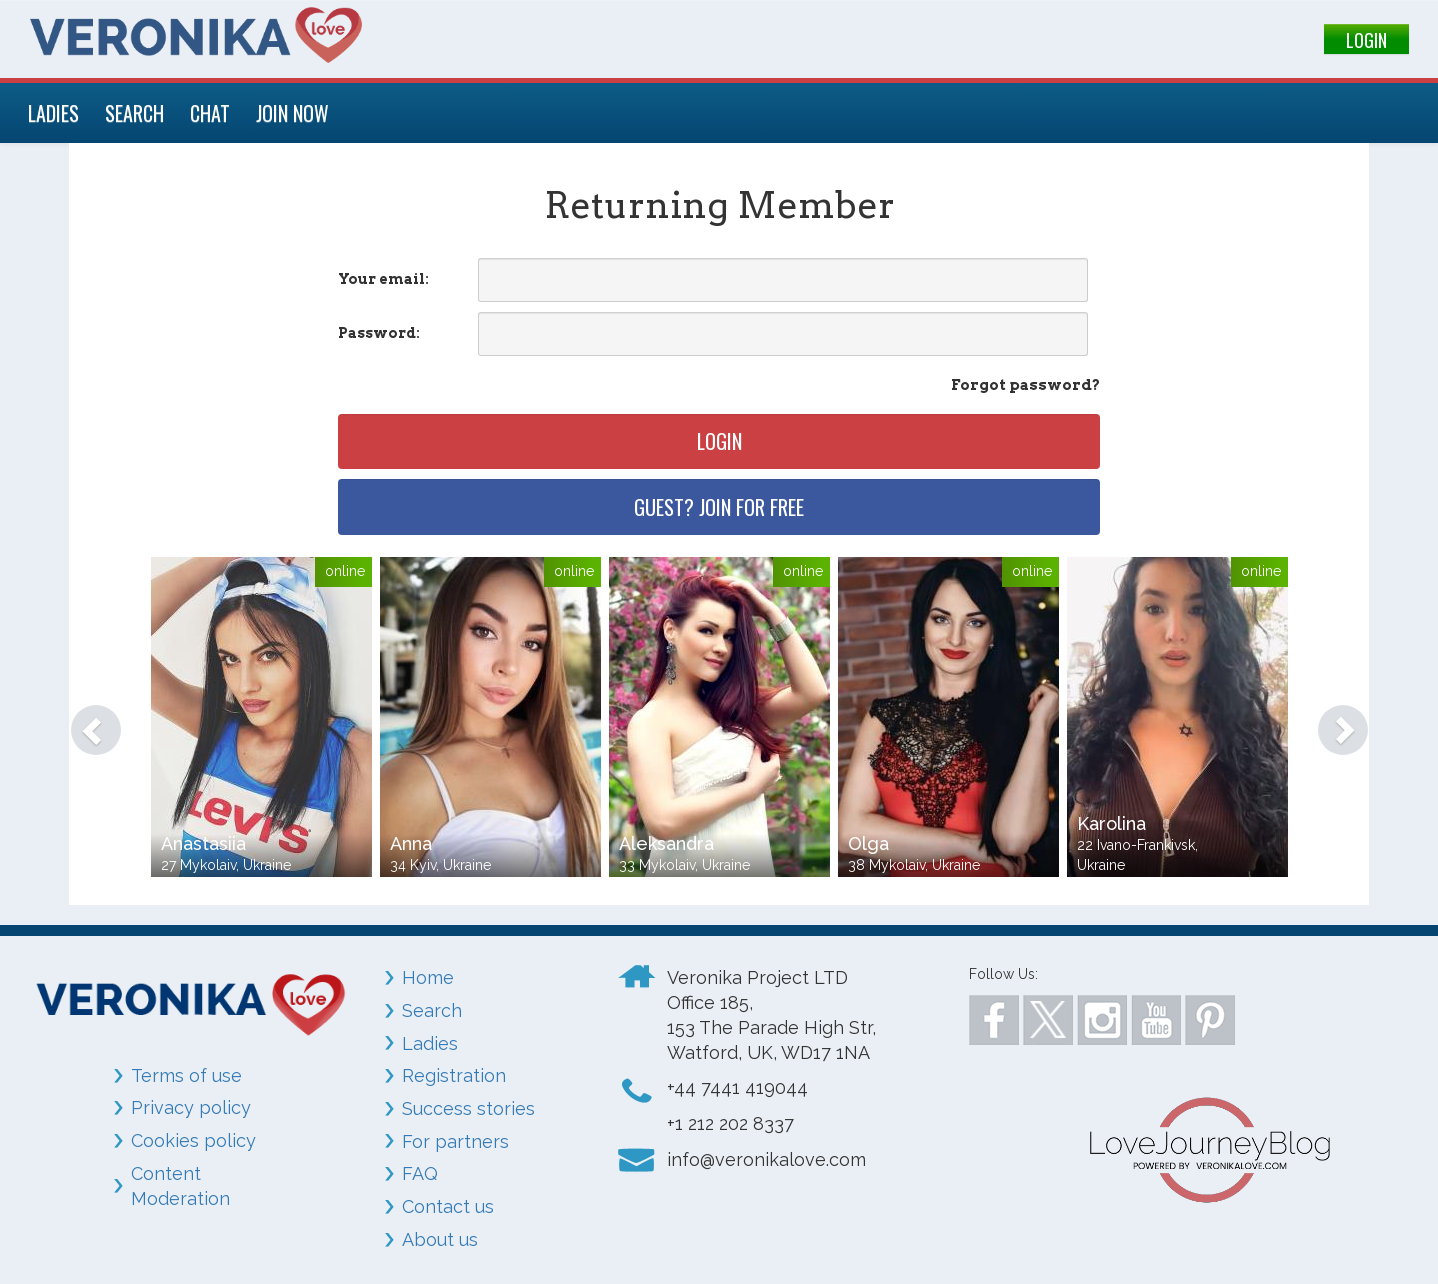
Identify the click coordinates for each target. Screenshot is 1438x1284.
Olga (868, 843)
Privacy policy (191, 1107)
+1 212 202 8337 (730, 1123)
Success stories (468, 1108)
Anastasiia (203, 843)
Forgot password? (1025, 385)
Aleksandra (666, 843)
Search (432, 1010)
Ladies (430, 1043)
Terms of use (186, 1075)
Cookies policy (193, 1140)
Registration (454, 1075)
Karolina (1111, 823)
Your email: (383, 279)
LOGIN (1366, 40)
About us (440, 1239)
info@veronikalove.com (766, 1159)
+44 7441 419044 (737, 1087)
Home (428, 977)
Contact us (448, 1206)
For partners (455, 1141)
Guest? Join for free (719, 507)
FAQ (420, 1173)
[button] (85, 720)
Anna (411, 843)
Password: (379, 333)
